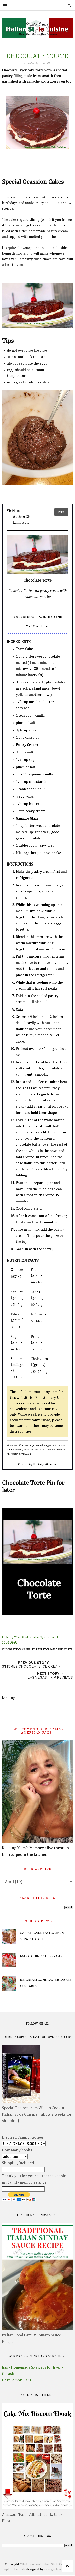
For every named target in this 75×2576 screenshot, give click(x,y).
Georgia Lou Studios (58, 2569)
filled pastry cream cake (44, 1649)
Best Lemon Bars (16, 2380)
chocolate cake (13, 1649)
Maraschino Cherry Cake (42, 1956)
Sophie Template (14, 2569)
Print (61, 512)
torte (68, 1649)
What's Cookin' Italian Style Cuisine (45, 2564)
